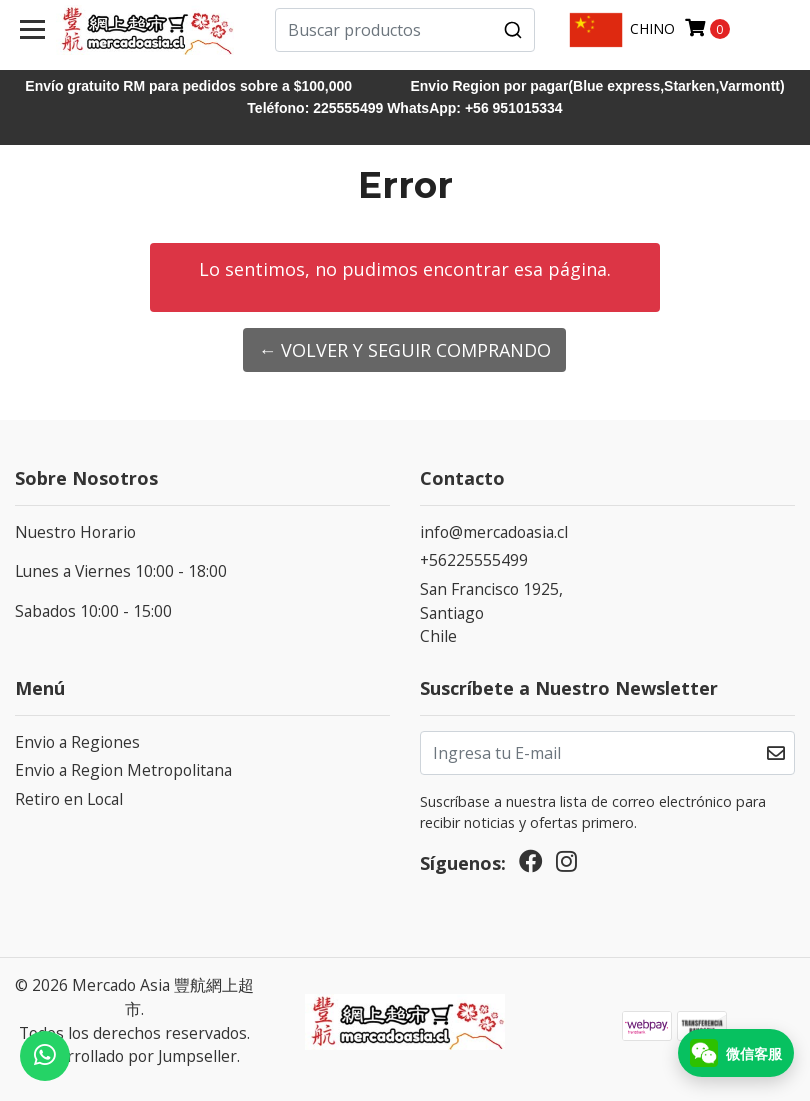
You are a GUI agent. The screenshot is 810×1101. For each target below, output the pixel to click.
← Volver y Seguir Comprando (404, 350)
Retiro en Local (69, 799)
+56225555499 (474, 560)
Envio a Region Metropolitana (123, 770)
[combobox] (405, 30)
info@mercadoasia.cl (494, 532)
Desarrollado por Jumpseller (133, 1056)
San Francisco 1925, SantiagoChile (491, 612)
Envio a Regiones (77, 742)
